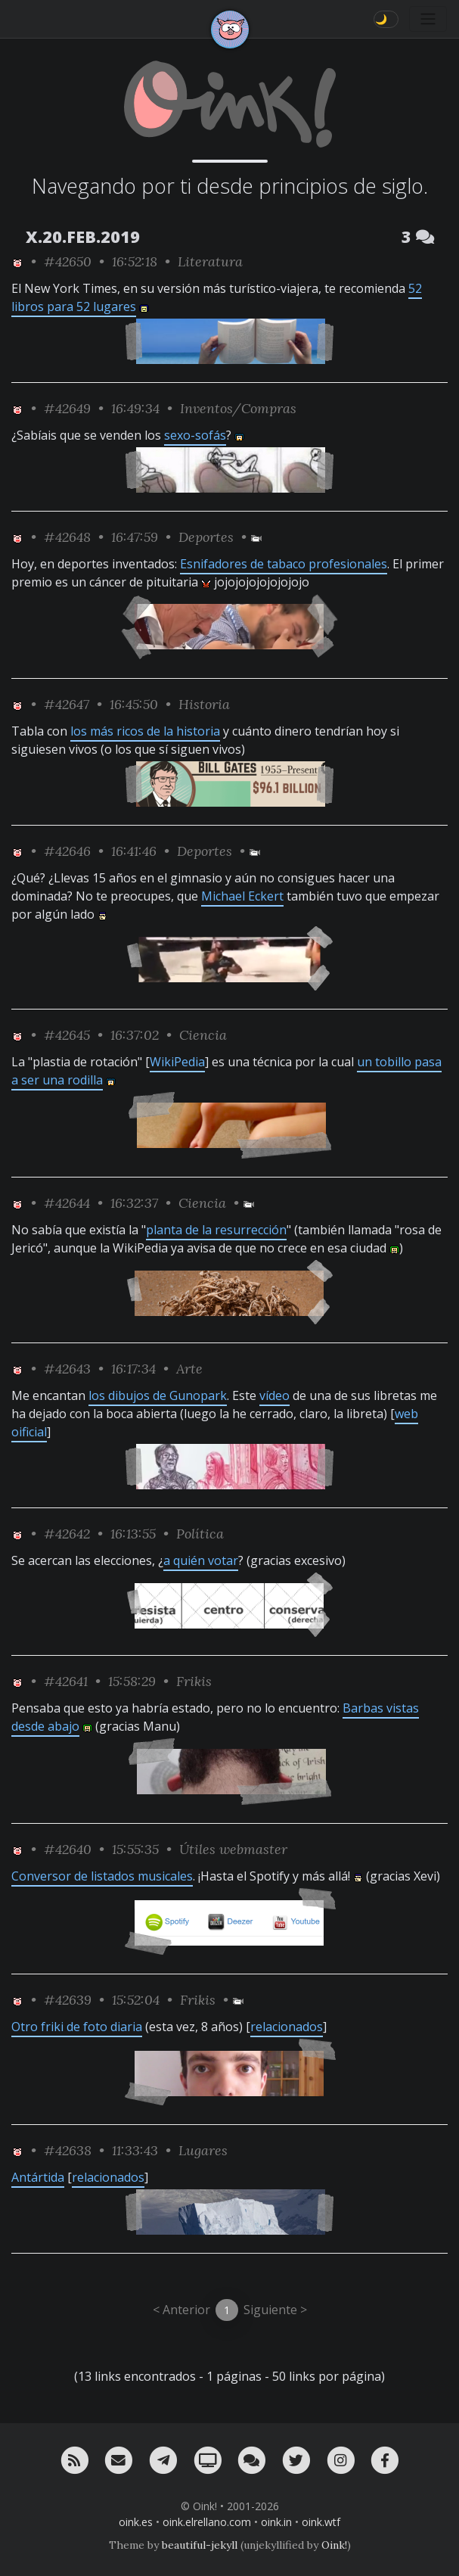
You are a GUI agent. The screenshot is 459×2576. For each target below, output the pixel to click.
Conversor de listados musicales (102, 1876)
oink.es (136, 2522)
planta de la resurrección (216, 1229)
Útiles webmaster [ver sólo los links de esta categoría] (233, 1849)
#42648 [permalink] (67, 537)
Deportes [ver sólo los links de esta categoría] (206, 537)
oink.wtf (321, 2522)
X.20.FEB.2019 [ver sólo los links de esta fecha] (83, 236)
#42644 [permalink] (67, 1203)
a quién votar (200, 1560)
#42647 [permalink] (66, 704)
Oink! (334, 2545)
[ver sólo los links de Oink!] (17, 261)
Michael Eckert (242, 896)
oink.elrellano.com (207, 2522)
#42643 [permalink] (67, 1368)
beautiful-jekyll (199, 2545)
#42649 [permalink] (67, 408)
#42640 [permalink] (67, 1849)
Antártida (37, 2177)
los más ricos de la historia (145, 731)
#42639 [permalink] (67, 1999)
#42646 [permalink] (67, 851)
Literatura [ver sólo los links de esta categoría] (210, 261)
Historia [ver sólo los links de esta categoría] (204, 704)
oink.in (276, 2522)
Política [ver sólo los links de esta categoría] (200, 1533)
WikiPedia (177, 1061)
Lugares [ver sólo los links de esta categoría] (203, 2150)
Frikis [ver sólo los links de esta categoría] (194, 1681)
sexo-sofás (195, 435)
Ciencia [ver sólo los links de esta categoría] (203, 1035)
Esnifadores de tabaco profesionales (283, 563)
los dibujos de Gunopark (157, 1395)
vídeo (274, 1395)
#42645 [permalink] (67, 1035)
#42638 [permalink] (67, 2150)
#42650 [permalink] (67, 261)
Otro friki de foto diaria (76, 2026)
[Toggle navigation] (428, 19)
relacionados (286, 2026)
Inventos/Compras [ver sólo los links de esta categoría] (238, 408)
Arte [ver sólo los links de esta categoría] (189, 1368)
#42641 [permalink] (66, 1681)
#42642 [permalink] (67, 1533)
